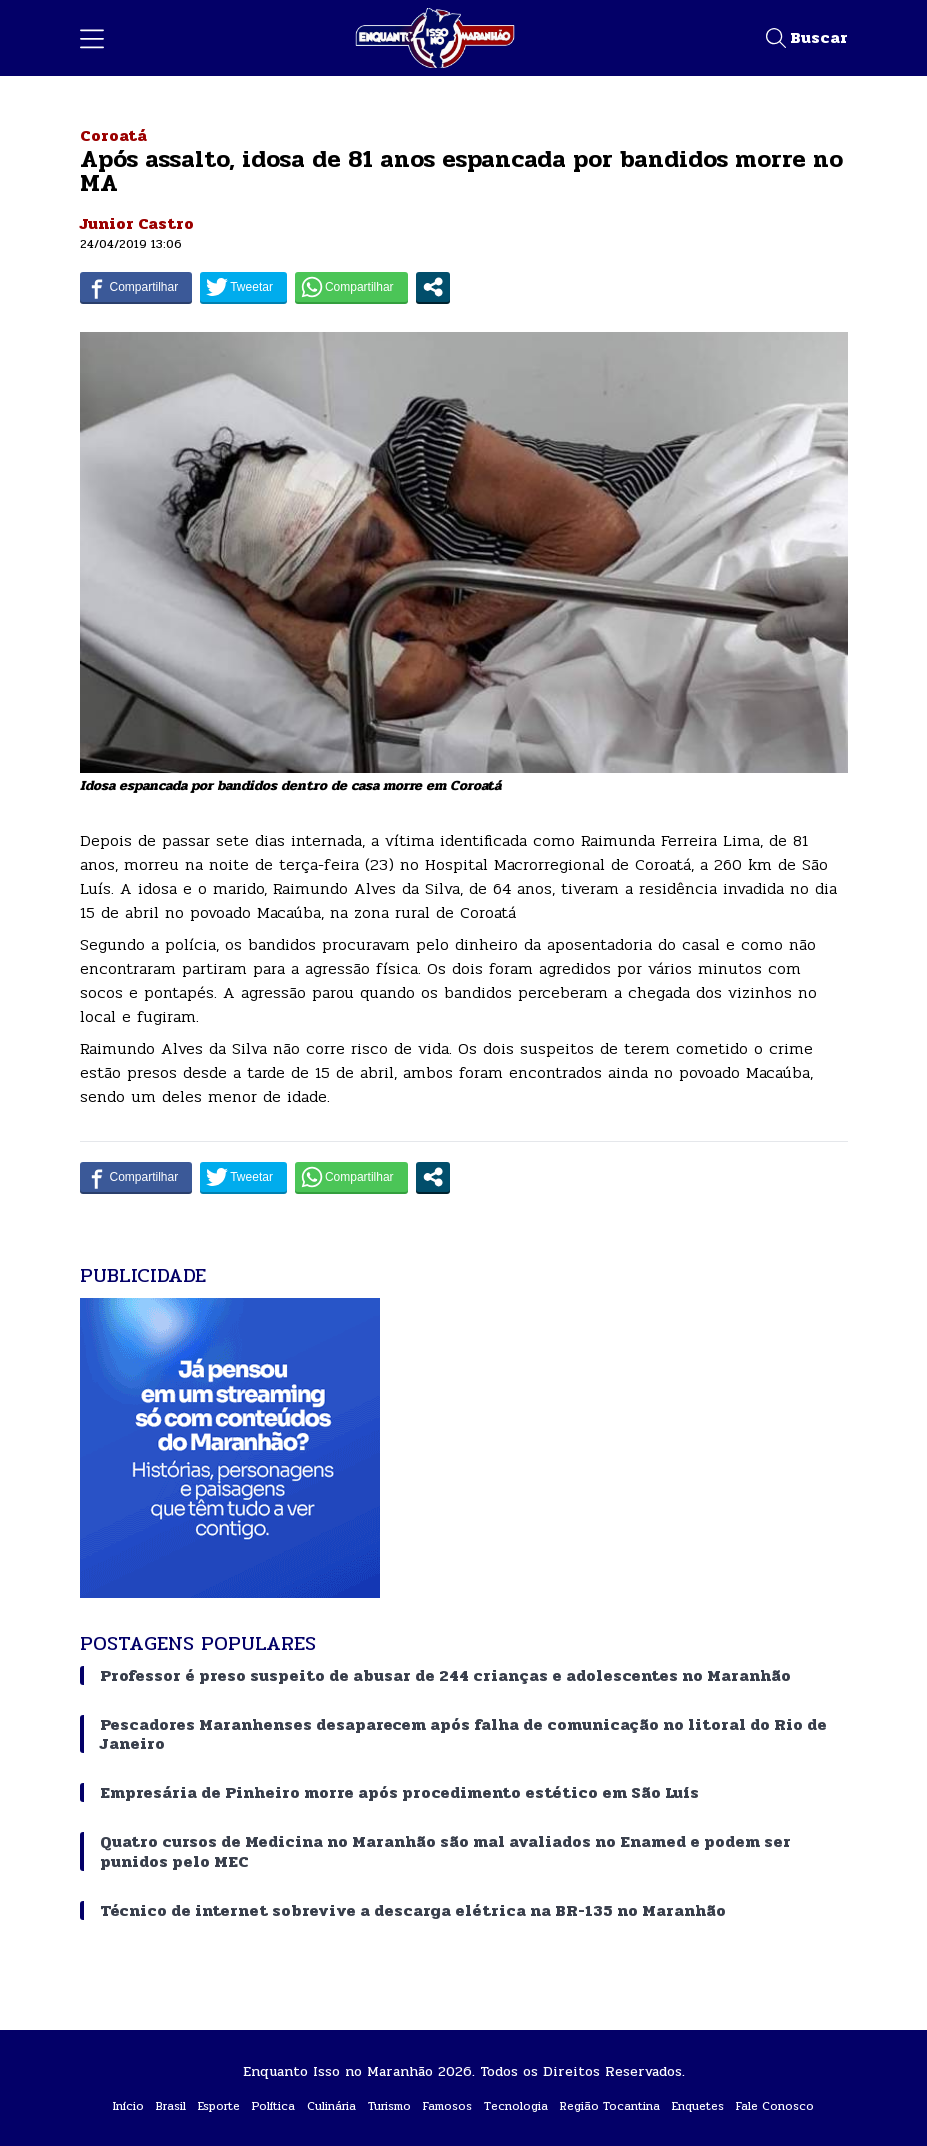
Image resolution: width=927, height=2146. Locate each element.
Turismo (389, 2106)
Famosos (447, 2106)
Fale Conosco (775, 2106)
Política (273, 2106)
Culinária (331, 2106)
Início (128, 2106)
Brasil (171, 2106)
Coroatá (113, 135)
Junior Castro (137, 223)
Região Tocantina (610, 2106)
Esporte (219, 2106)
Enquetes (698, 2106)
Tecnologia (516, 2106)
